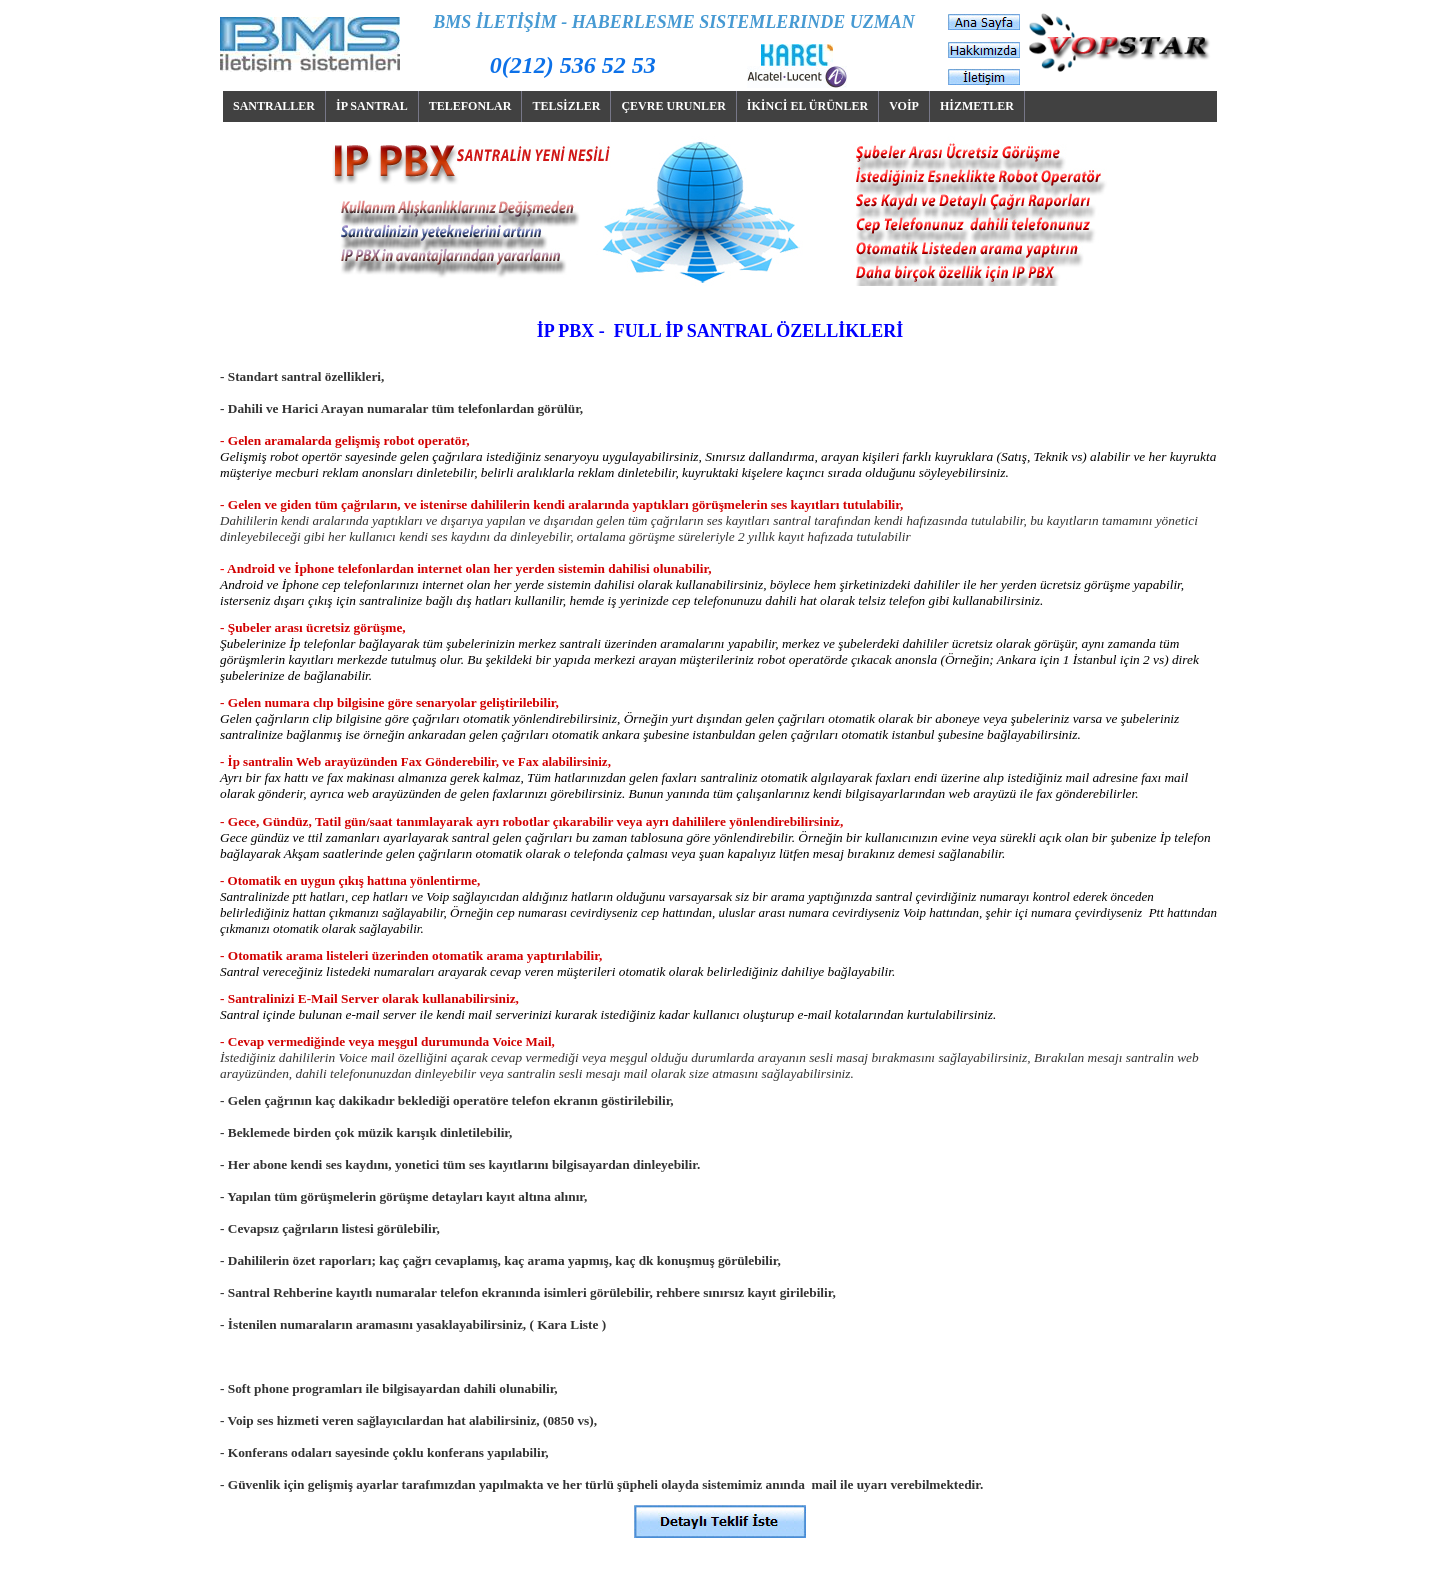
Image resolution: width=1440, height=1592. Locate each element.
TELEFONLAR (470, 106)
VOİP (904, 106)
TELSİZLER (566, 106)
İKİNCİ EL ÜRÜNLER (807, 106)
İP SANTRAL (372, 106)
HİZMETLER (977, 106)
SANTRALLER (274, 106)
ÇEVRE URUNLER (673, 106)
